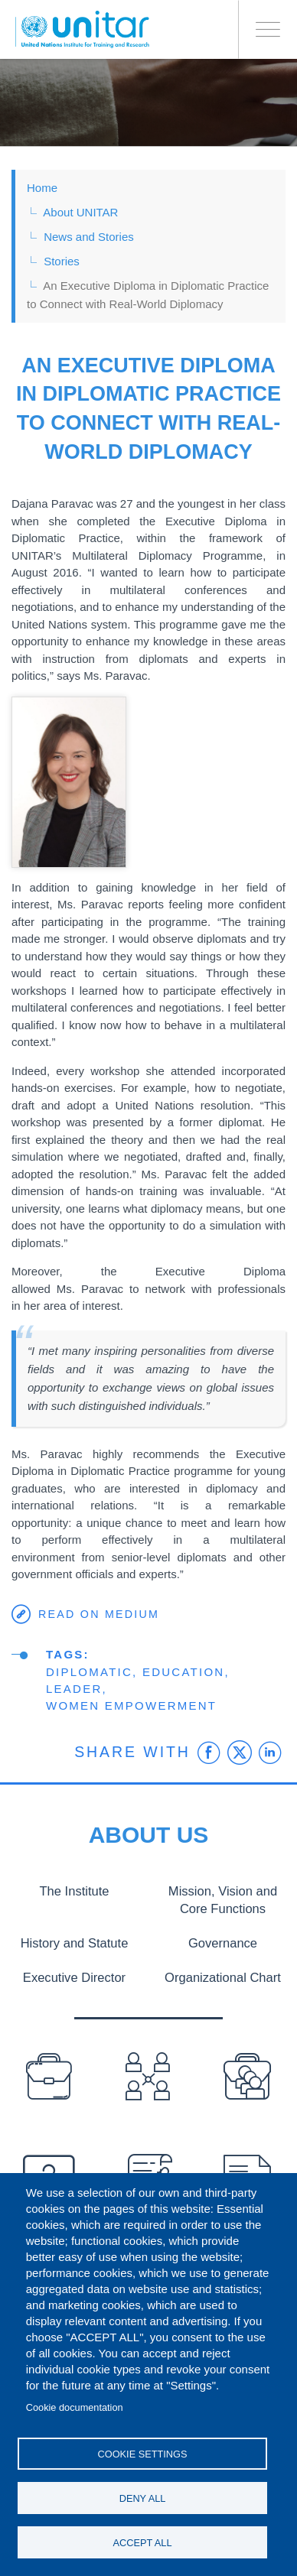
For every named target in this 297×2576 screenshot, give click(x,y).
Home (42, 187)
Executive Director (74, 1976)
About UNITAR (80, 212)
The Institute (74, 1891)
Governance (222, 1943)
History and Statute (74, 1943)
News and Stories (89, 236)
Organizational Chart (222, 1976)
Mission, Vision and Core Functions (222, 1899)
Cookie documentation (74, 2407)
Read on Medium (98, 1614)
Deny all (142, 2498)
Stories (62, 261)
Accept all (142, 2542)
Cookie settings (143, 2454)
